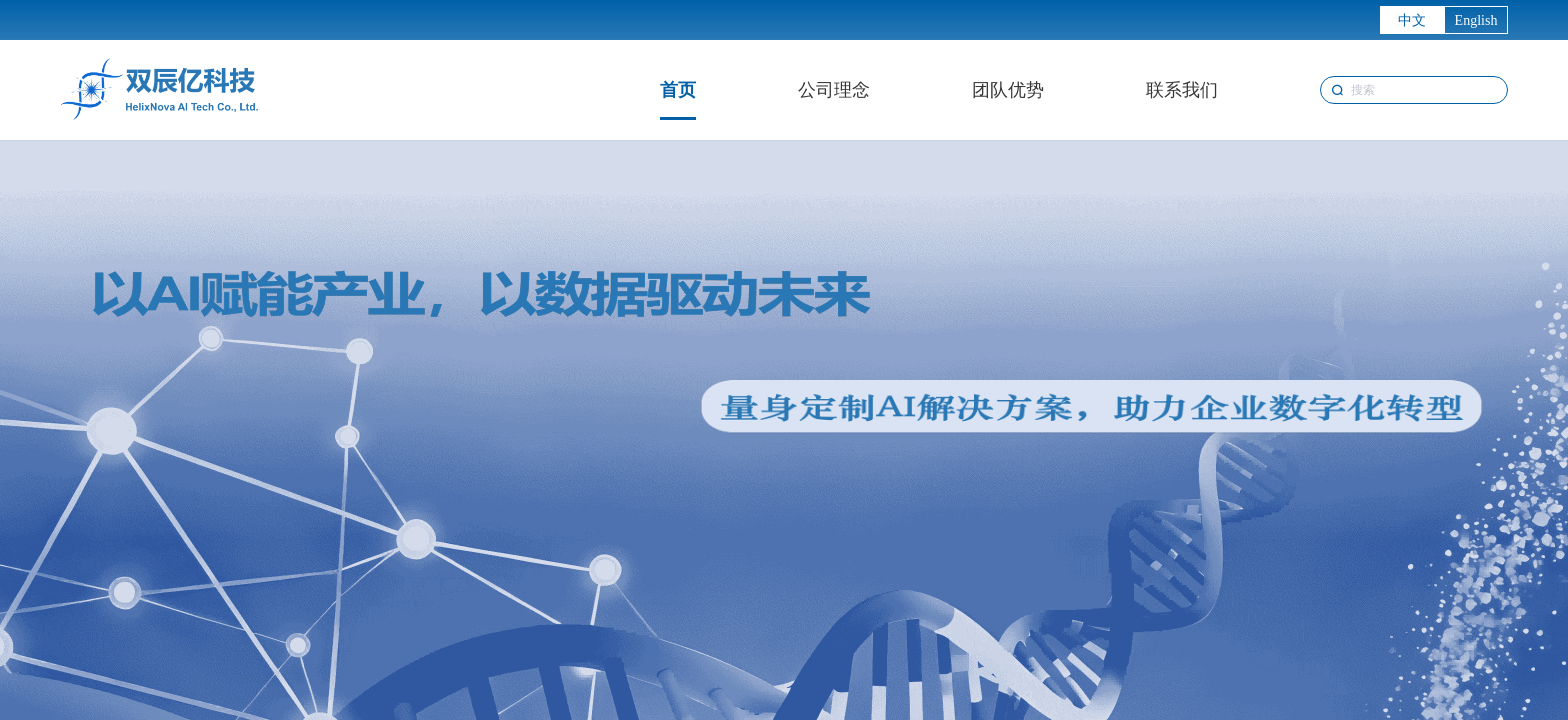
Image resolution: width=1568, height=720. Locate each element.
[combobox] (1414, 90)
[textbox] (1414, 90)
